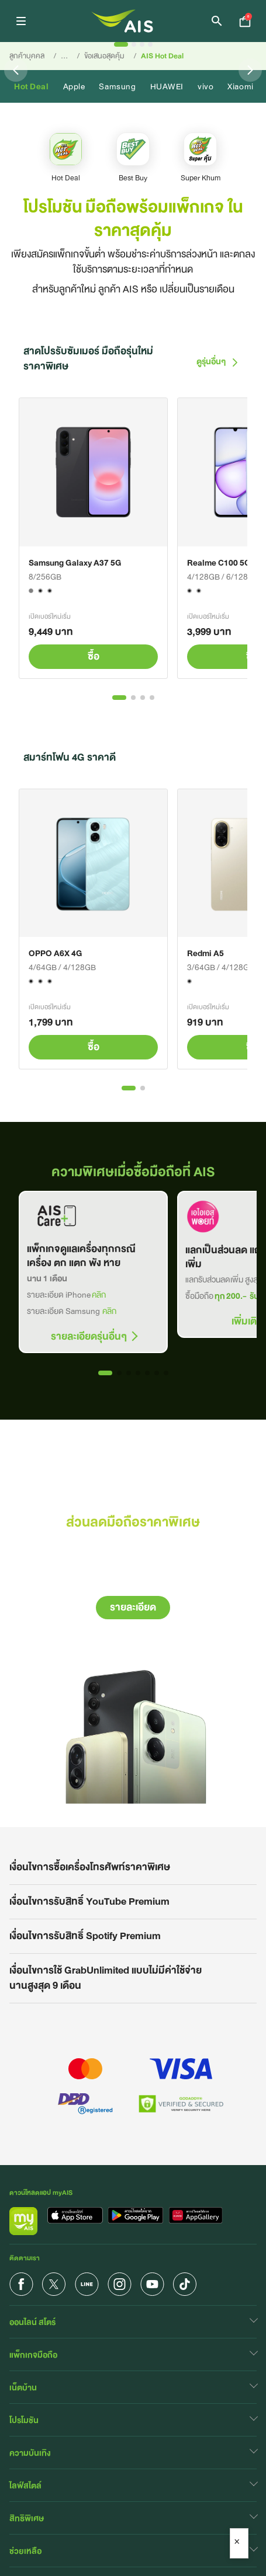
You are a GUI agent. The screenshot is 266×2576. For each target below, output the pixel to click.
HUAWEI (167, 86)
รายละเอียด (133, 1607)
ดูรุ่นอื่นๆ (217, 361)
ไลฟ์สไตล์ (25, 2486)
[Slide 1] (121, 44)
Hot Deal (31, 86)
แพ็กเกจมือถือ (33, 2355)
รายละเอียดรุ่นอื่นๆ (89, 1337)
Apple (74, 86)
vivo (205, 86)
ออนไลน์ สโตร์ (32, 2322)
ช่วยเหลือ (25, 2551)
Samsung (117, 86)
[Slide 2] (134, 44)
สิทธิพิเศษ (26, 2518)
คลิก (99, 1295)
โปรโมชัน (24, 2420)
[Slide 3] (142, 44)
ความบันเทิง (30, 2453)
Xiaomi (240, 86)
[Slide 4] (150, 44)
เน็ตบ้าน (23, 2387)
